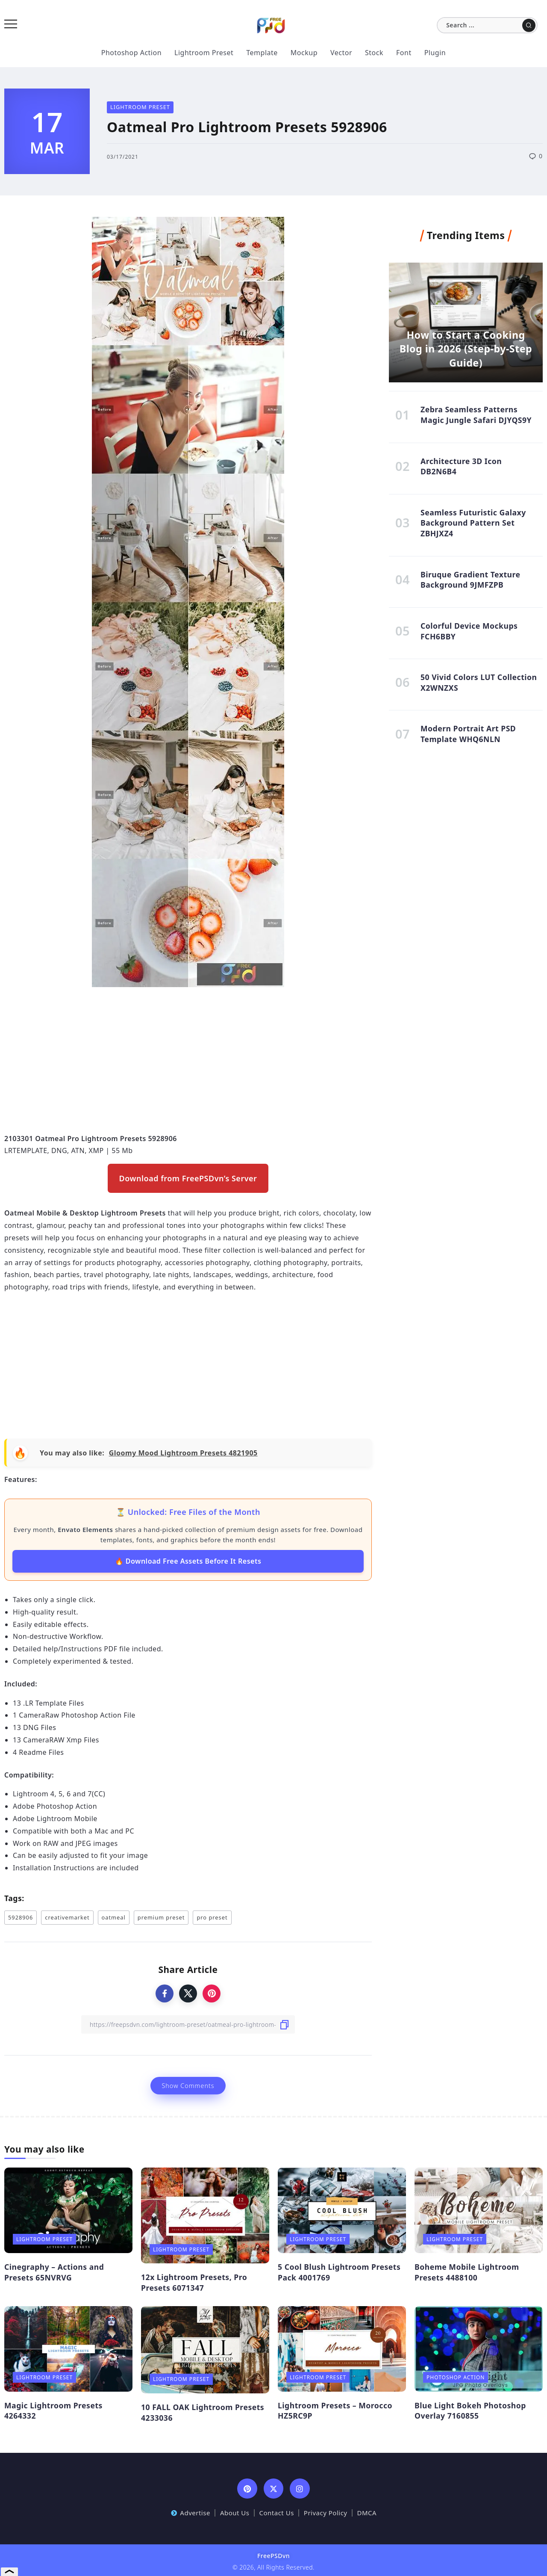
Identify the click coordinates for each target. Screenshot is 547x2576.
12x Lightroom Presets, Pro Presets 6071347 (194, 2282)
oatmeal (114, 1917)
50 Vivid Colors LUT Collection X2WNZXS (479, 682)
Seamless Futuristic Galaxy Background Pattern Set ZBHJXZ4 (473, 522)
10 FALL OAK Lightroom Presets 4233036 (202, 2412)
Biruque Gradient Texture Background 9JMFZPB (471, 579)
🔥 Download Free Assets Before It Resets (188, 1561)
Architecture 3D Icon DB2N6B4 (461, 466)
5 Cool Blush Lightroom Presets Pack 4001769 (339, 2272)
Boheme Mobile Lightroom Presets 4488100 (467, 2272)
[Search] (487, 25)
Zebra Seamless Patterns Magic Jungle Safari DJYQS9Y (476, 414)
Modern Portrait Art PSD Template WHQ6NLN (468, 733)
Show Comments (188, 2086)
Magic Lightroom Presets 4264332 (53, 2410)
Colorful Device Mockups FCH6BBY (469, 631)
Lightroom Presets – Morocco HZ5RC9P (335, 2410)
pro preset (212, 1917)
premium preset (161, 1917)
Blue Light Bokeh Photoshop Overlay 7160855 (470, 2410)
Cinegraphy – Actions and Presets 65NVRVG (54, 2272)
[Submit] (528, 25)
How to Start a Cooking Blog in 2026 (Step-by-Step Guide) (466, 349)
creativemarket (67, 1917)
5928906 (20, 1917)
